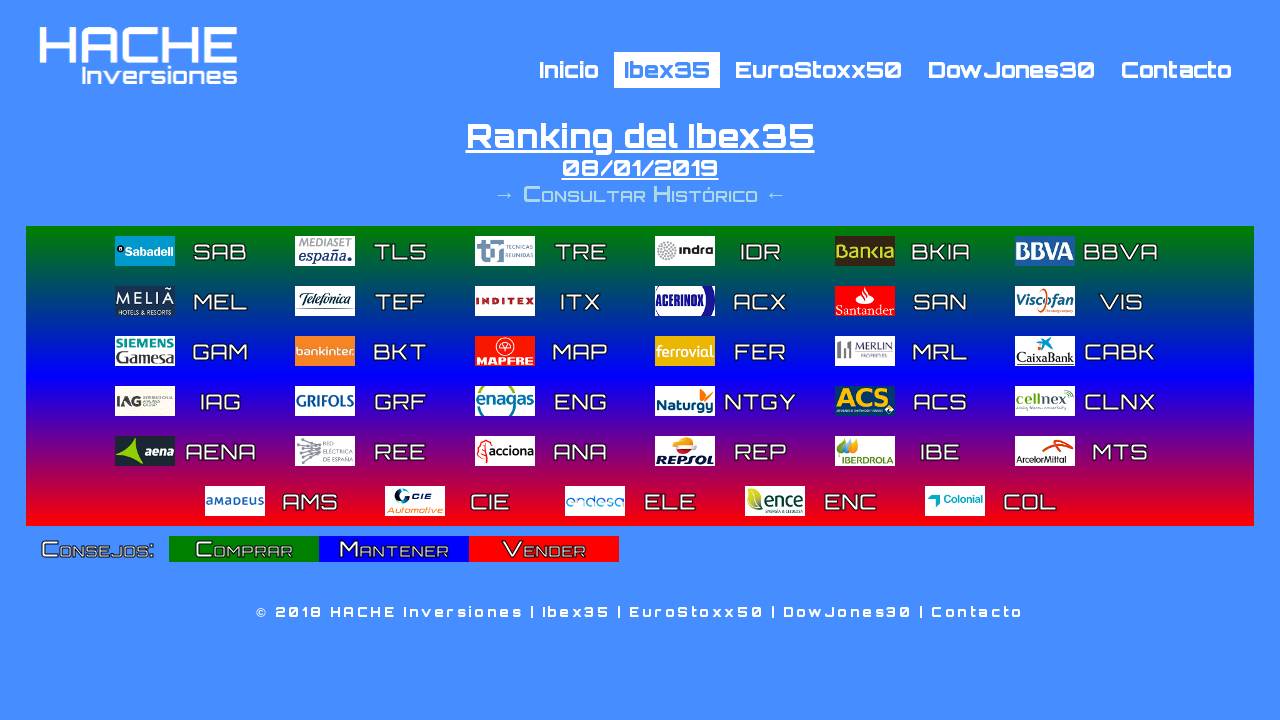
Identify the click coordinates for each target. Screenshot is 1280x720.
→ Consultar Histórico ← (640, 193)
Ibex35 (667, 69)
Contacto (1176, 69)
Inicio (569, 69)
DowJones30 (1012, 69)
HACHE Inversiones (427, 612)
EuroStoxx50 (819, 69)
